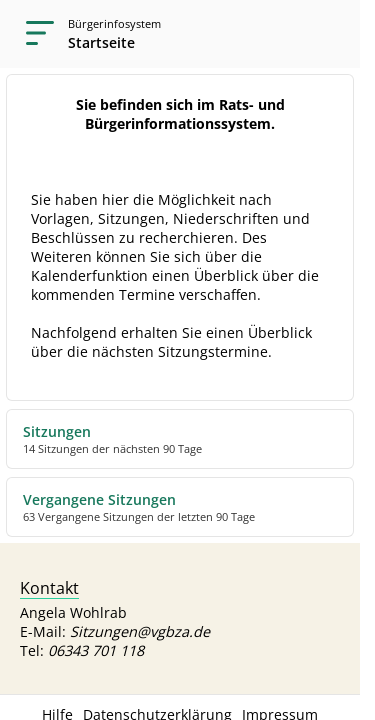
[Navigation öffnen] (34, 34)
